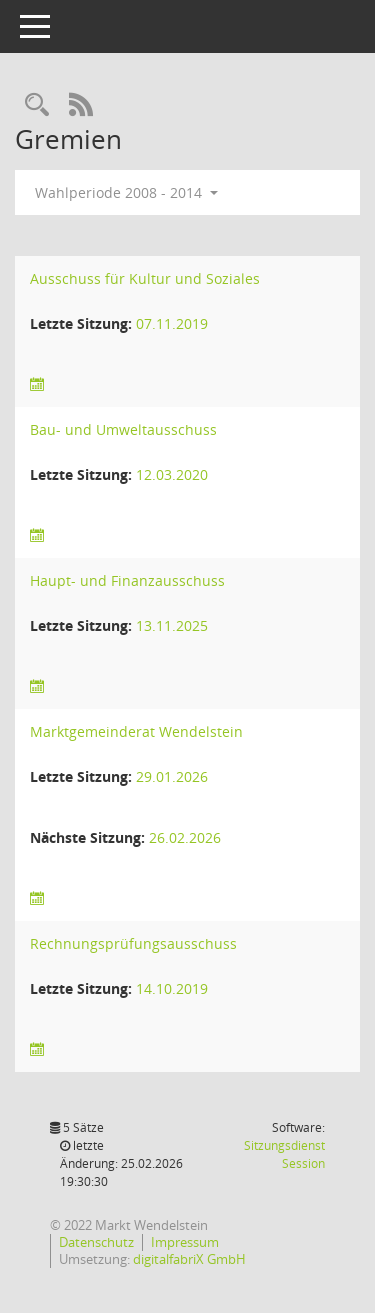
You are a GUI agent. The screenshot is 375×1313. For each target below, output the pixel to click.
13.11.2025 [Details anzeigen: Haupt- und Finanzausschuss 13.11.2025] (172, 625)
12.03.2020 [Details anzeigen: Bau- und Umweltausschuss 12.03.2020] (172, 474)
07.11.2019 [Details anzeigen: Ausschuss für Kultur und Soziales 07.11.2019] (172, 323)
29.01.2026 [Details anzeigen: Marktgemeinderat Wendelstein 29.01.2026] (172, 776)
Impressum (185, 1242)
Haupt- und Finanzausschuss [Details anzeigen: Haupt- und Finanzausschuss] (127, 580)
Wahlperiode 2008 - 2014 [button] (126, 192)
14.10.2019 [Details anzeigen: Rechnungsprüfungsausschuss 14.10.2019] (172, 988)
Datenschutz (96, 1242)
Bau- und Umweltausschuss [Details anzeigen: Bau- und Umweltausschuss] (123, 429)
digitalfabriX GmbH (189, 1259)
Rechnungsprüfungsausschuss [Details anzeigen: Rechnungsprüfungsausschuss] (133, 943)
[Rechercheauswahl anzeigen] (37, 105)
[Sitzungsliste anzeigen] (37, 384)
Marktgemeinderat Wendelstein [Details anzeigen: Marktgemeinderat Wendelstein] (136, 731)
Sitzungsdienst (284, 1154)
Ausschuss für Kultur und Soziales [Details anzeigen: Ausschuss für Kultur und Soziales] (145, 278)
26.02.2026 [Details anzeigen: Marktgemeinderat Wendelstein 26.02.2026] (185, 837)
